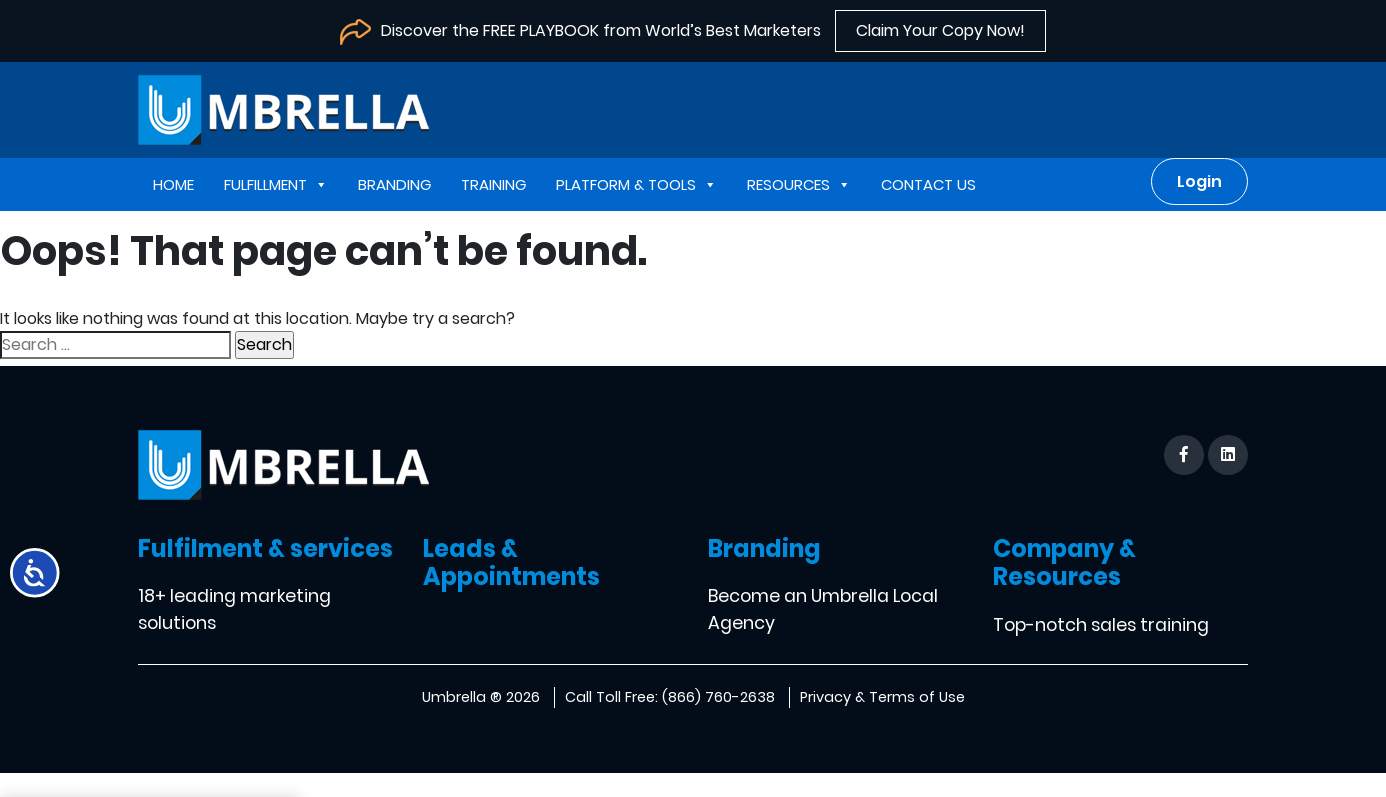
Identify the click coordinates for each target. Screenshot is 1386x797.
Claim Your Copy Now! (940, 30)
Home (173, 184)
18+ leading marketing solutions (234, 609)
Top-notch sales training (1101, 625)
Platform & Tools (636, 184)
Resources (799, 184)
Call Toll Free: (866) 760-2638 (670, 697)
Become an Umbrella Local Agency (823, 609)
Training (493, 184)
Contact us (928, 184)
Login (1199, 181)
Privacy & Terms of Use (882, 697)
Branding (394, 184)
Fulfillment (276, 184)
